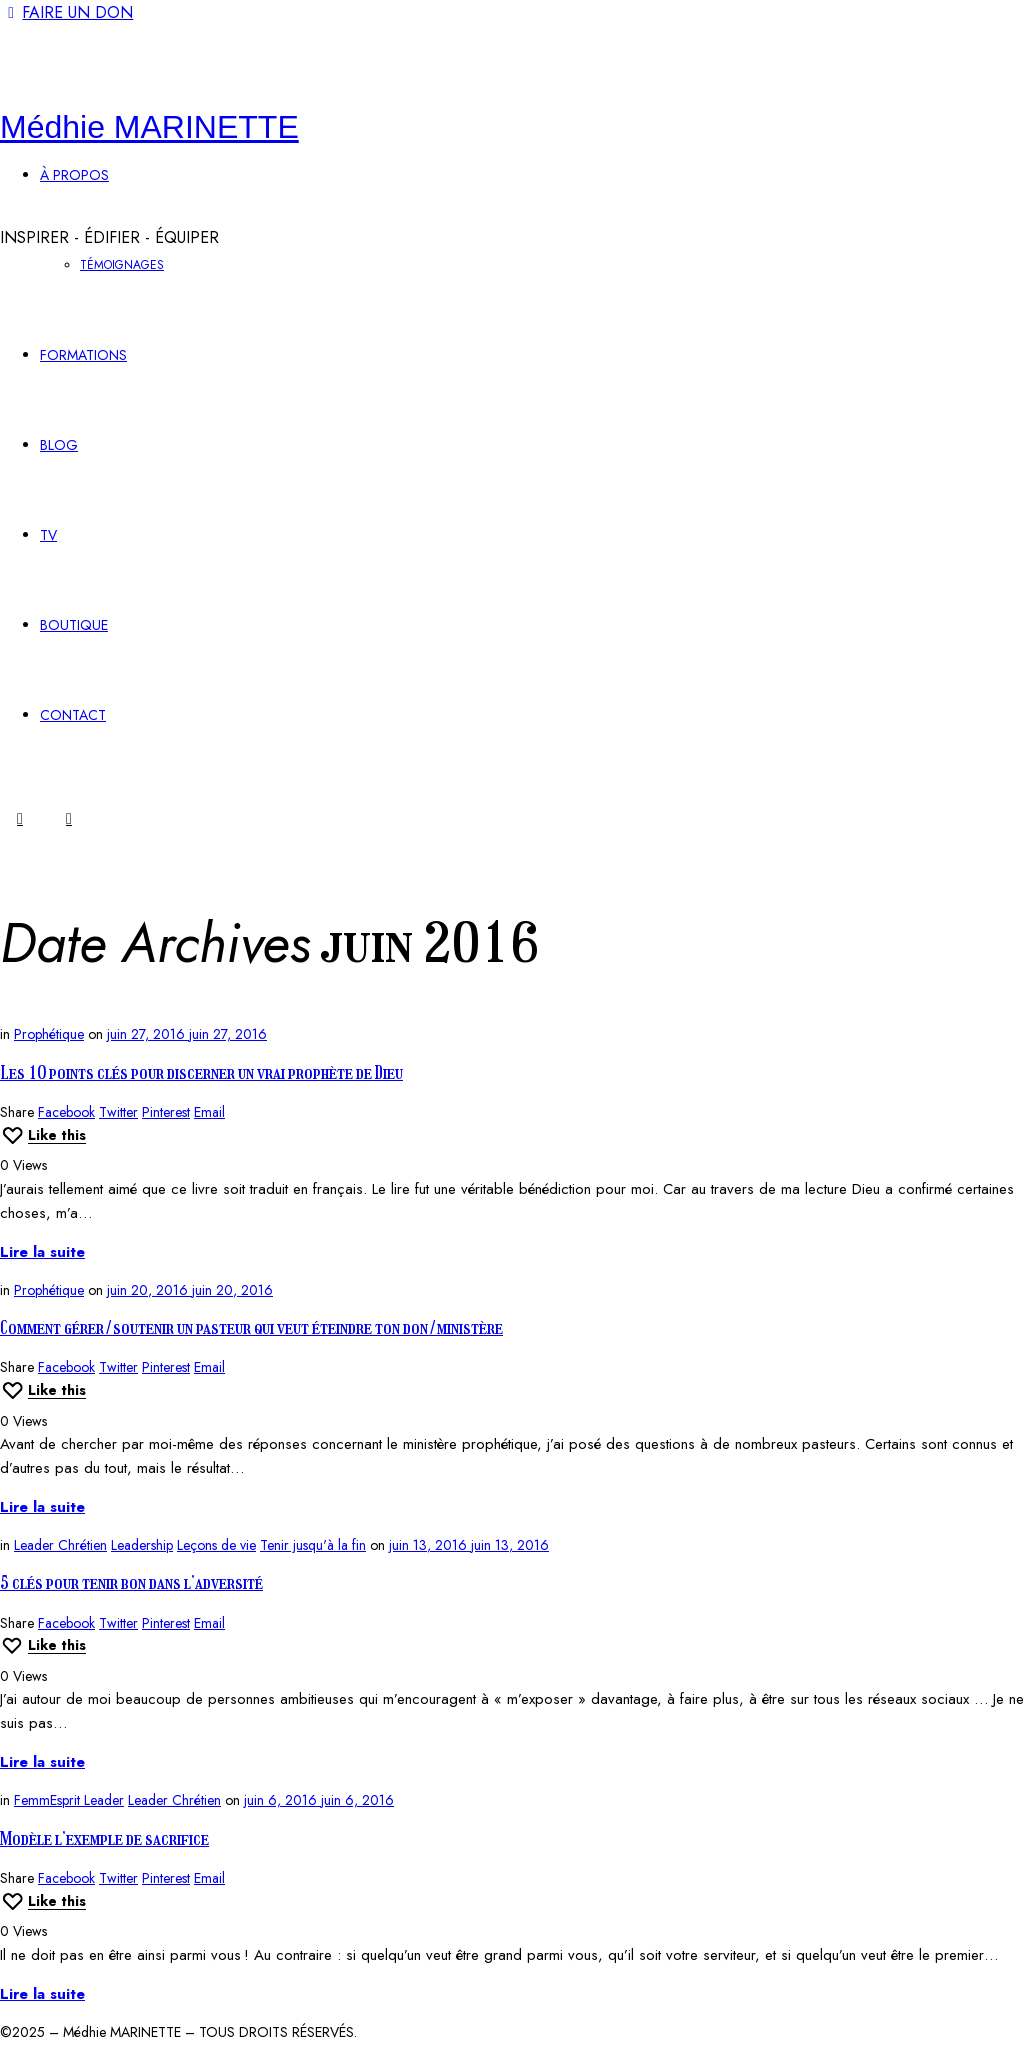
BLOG (59, 445)
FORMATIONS (83, 355)
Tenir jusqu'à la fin (313, 1545)
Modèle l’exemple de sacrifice (104, 1839)
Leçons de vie (216, 1545)
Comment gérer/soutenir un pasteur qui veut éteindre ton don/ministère (251, 1328)
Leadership (142, 1545)
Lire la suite (42, 1252)
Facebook (66, 1112)
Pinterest (166, 1112)
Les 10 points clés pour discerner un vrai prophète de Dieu (201, 1073)
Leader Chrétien (60, 1545)
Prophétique (49, 1034)
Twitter (118, 1112)
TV (48, 535)
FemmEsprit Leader (69, 1800)
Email (209, 1112)
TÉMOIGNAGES (122, 265)
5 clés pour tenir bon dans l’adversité (131, 1583)
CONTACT (73, 715)
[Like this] (43, 1135)
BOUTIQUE (74, 625)
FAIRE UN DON (66, 12)
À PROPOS (74, 175)
